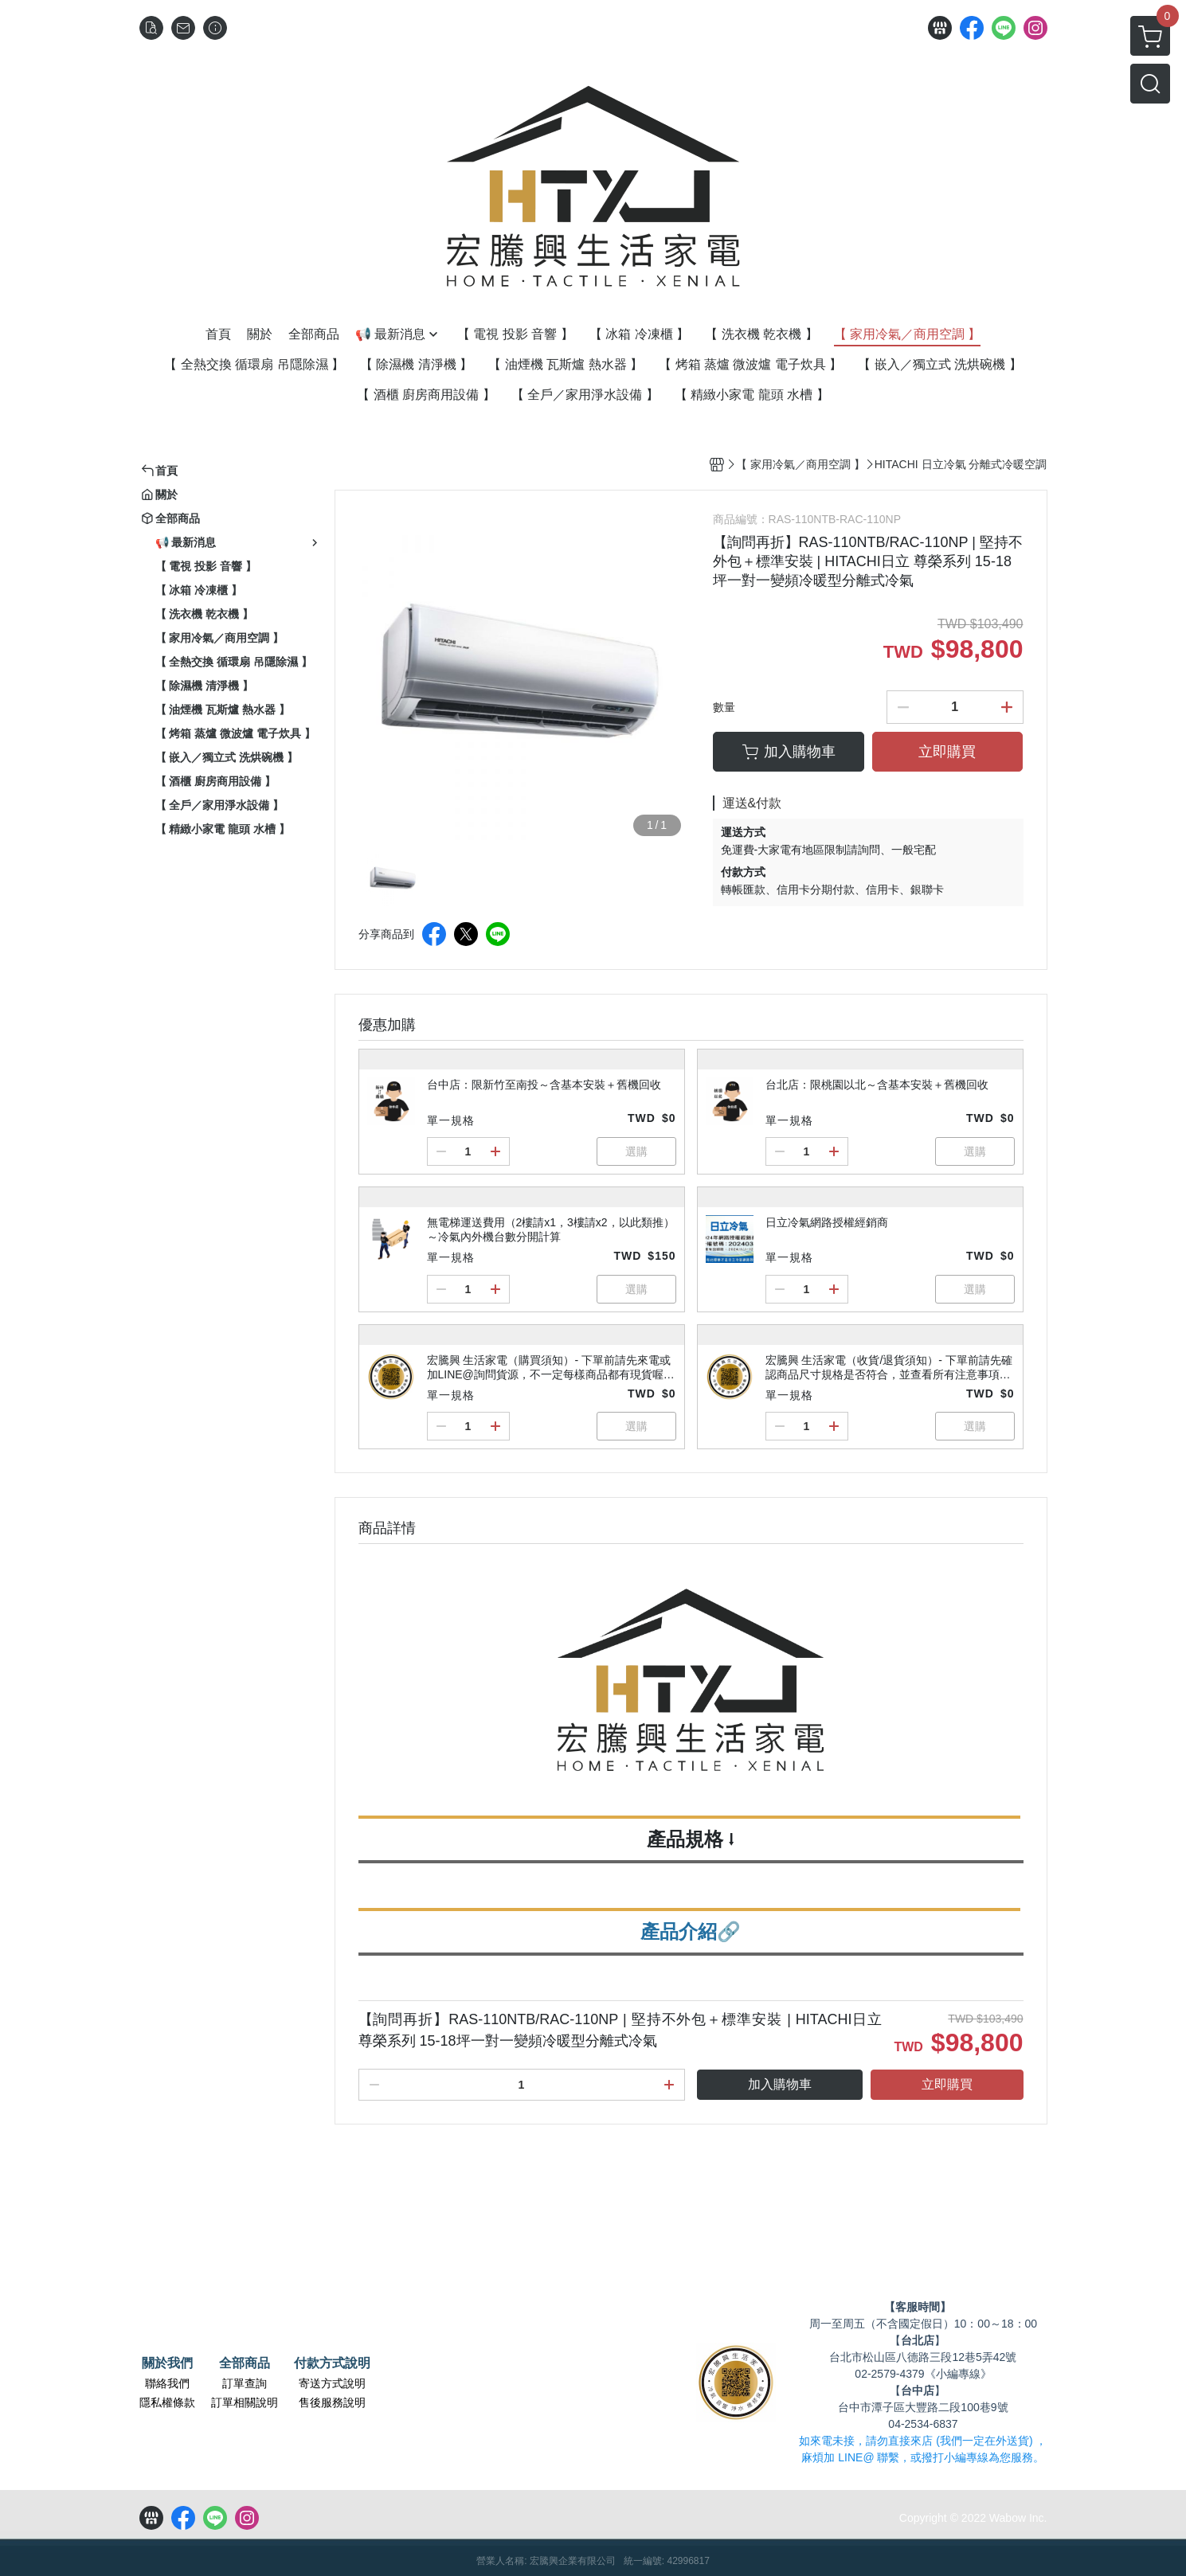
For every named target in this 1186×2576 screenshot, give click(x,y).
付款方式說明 (332, 2363)
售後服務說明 (332, 2402)
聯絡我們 (167, 2383)
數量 (724, 707)
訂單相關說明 (244, 2402)
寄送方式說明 (332, 2383)
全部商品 (244, 2363)
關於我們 (167, 2363)
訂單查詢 (244, 2383)
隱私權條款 (167, 2402)
